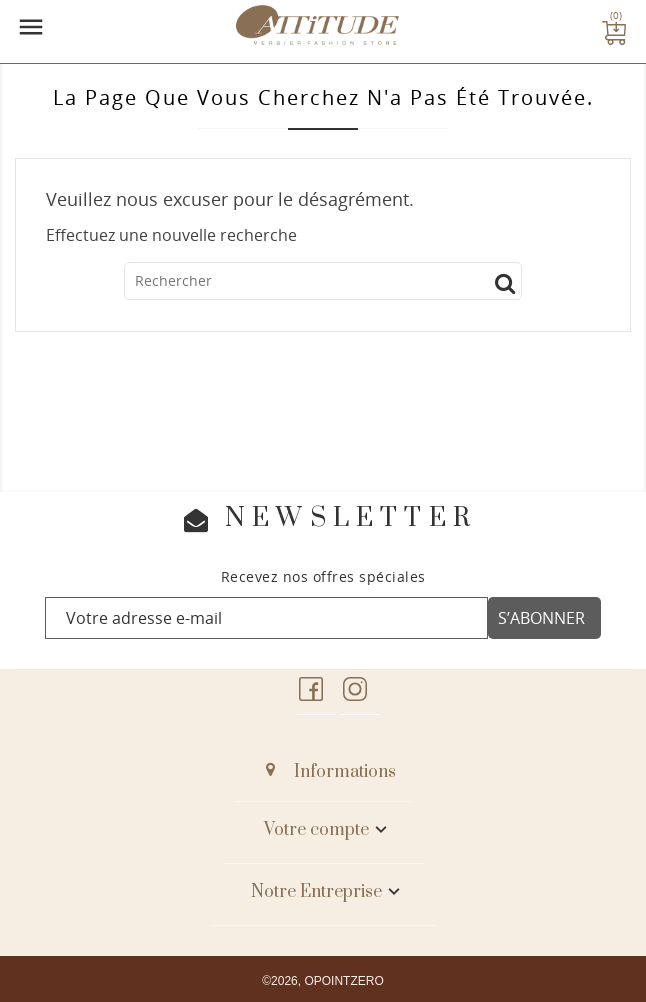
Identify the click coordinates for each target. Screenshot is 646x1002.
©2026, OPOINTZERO (323, 981)
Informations (345, 772)
